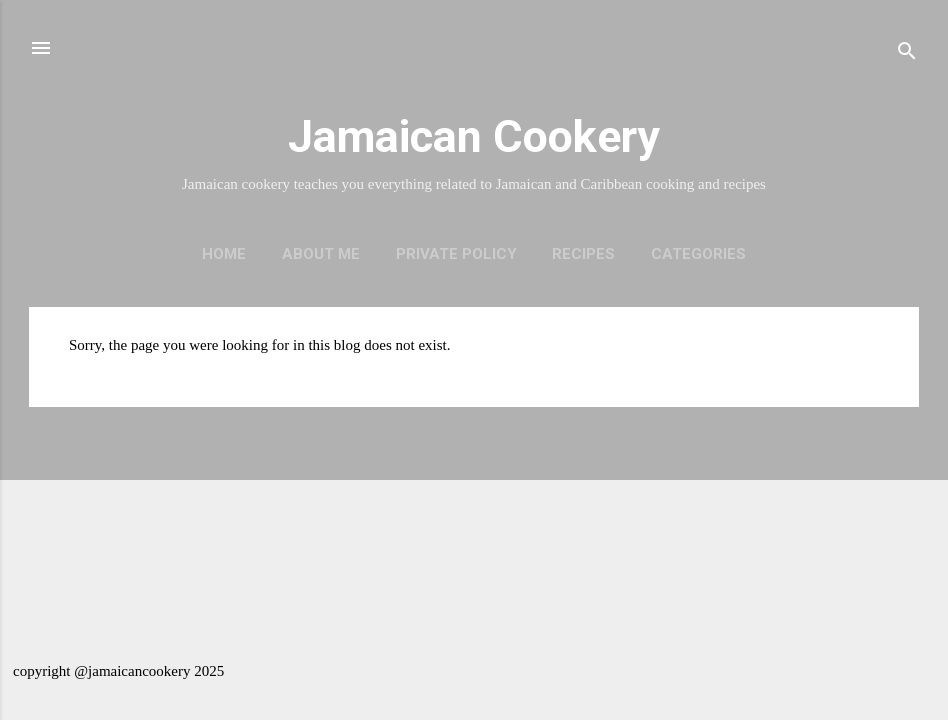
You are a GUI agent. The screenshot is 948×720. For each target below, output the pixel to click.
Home (224, 254)
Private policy (456, 254)
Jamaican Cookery (474, 136)
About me (321, 254)
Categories (698, 254)
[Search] (907, 54)
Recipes (583, 254)
